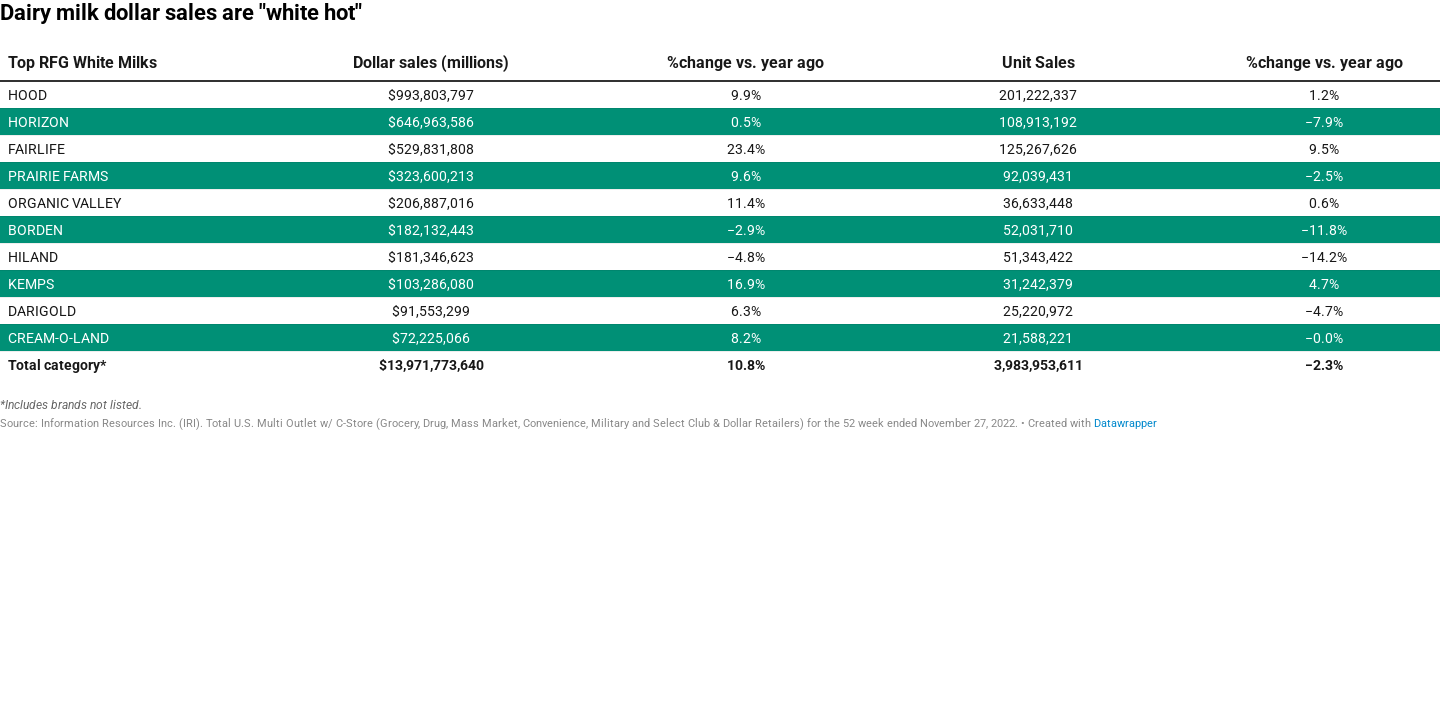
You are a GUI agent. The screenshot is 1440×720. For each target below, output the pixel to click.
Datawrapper (1125, 423)
